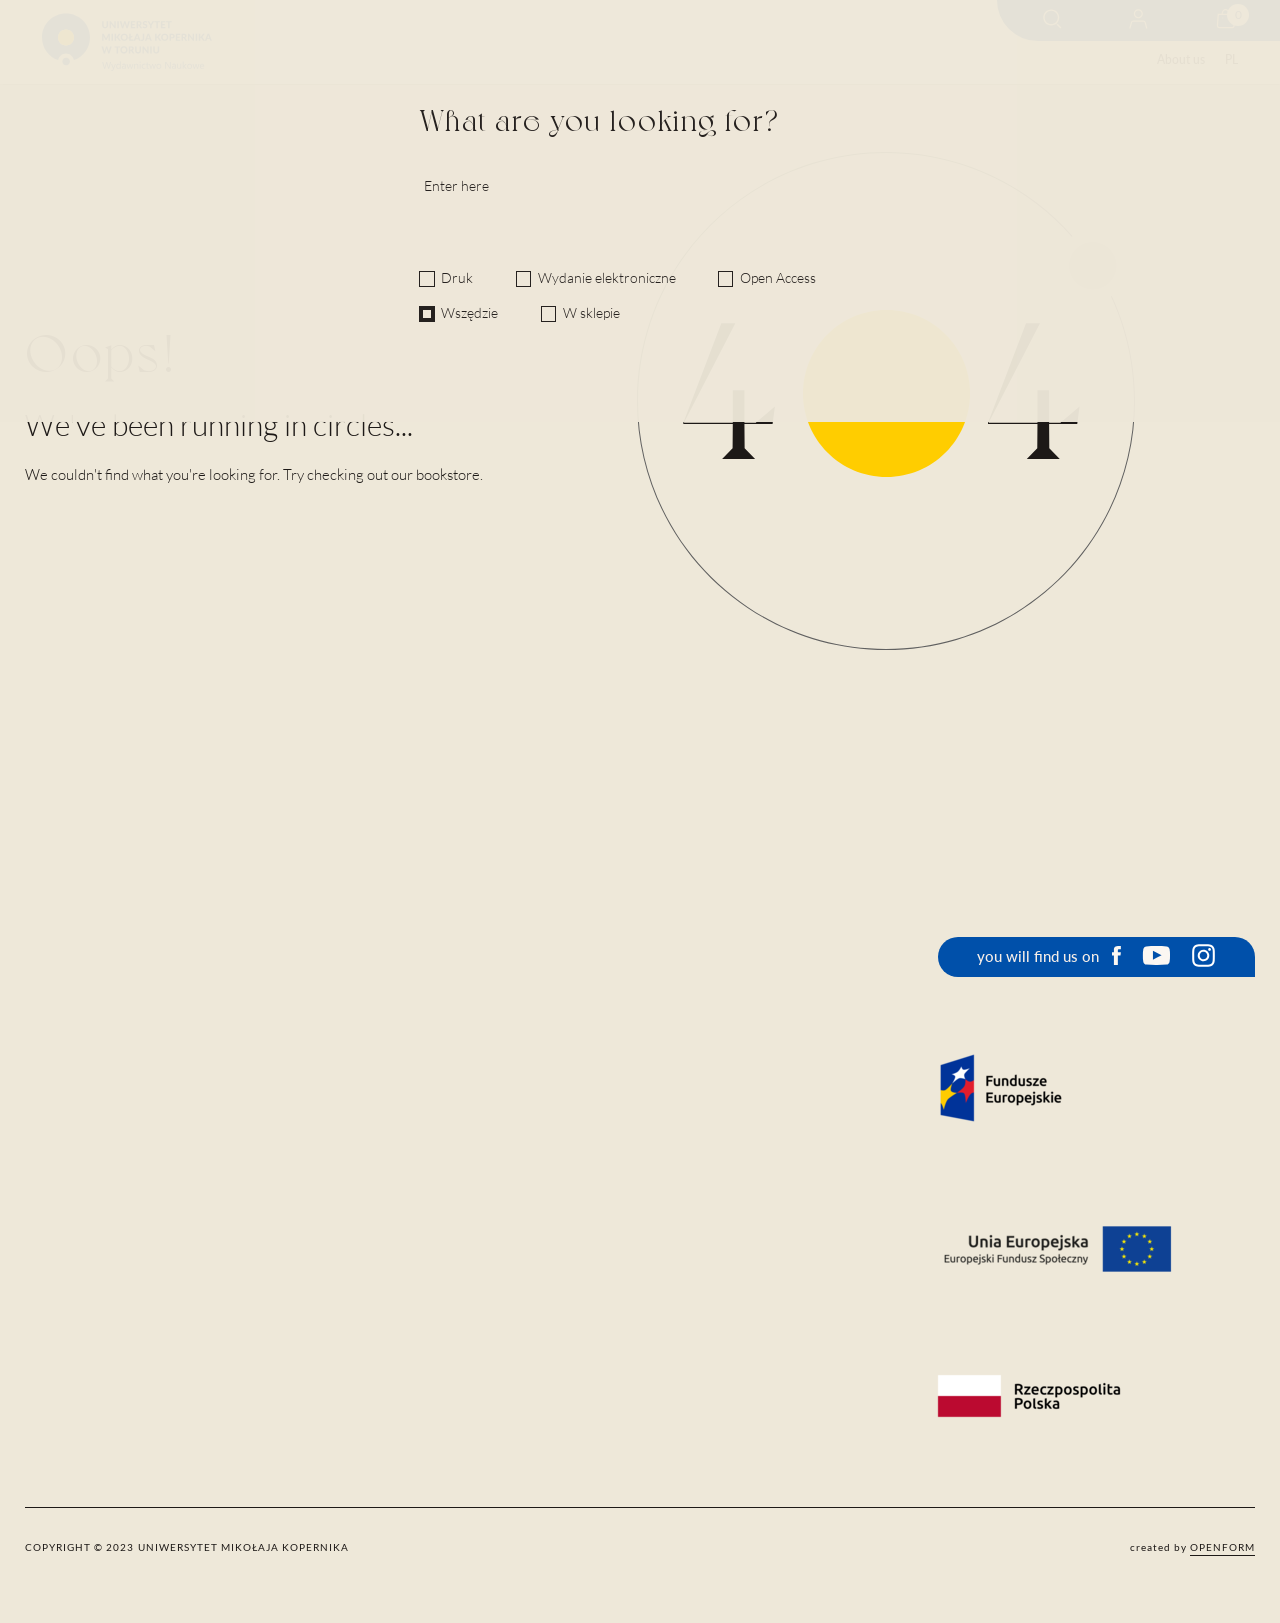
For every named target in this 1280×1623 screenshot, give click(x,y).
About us (1181, 59)
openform (1222, 1547)
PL (1231, 59)
